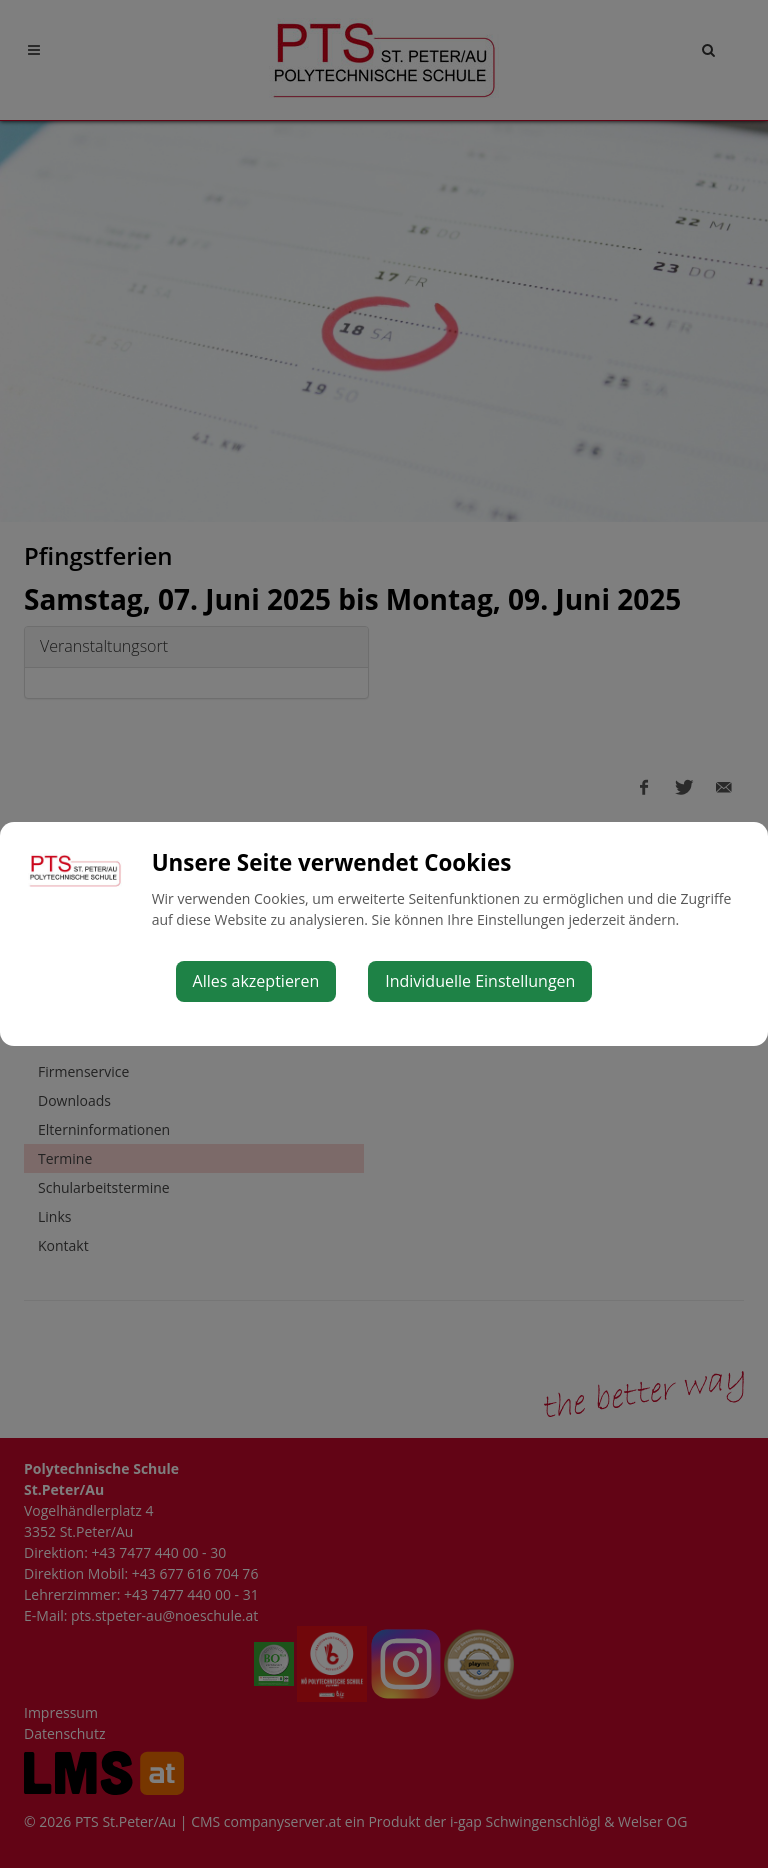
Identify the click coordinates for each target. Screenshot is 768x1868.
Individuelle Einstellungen (480, 981)
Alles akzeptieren (256, 981)
